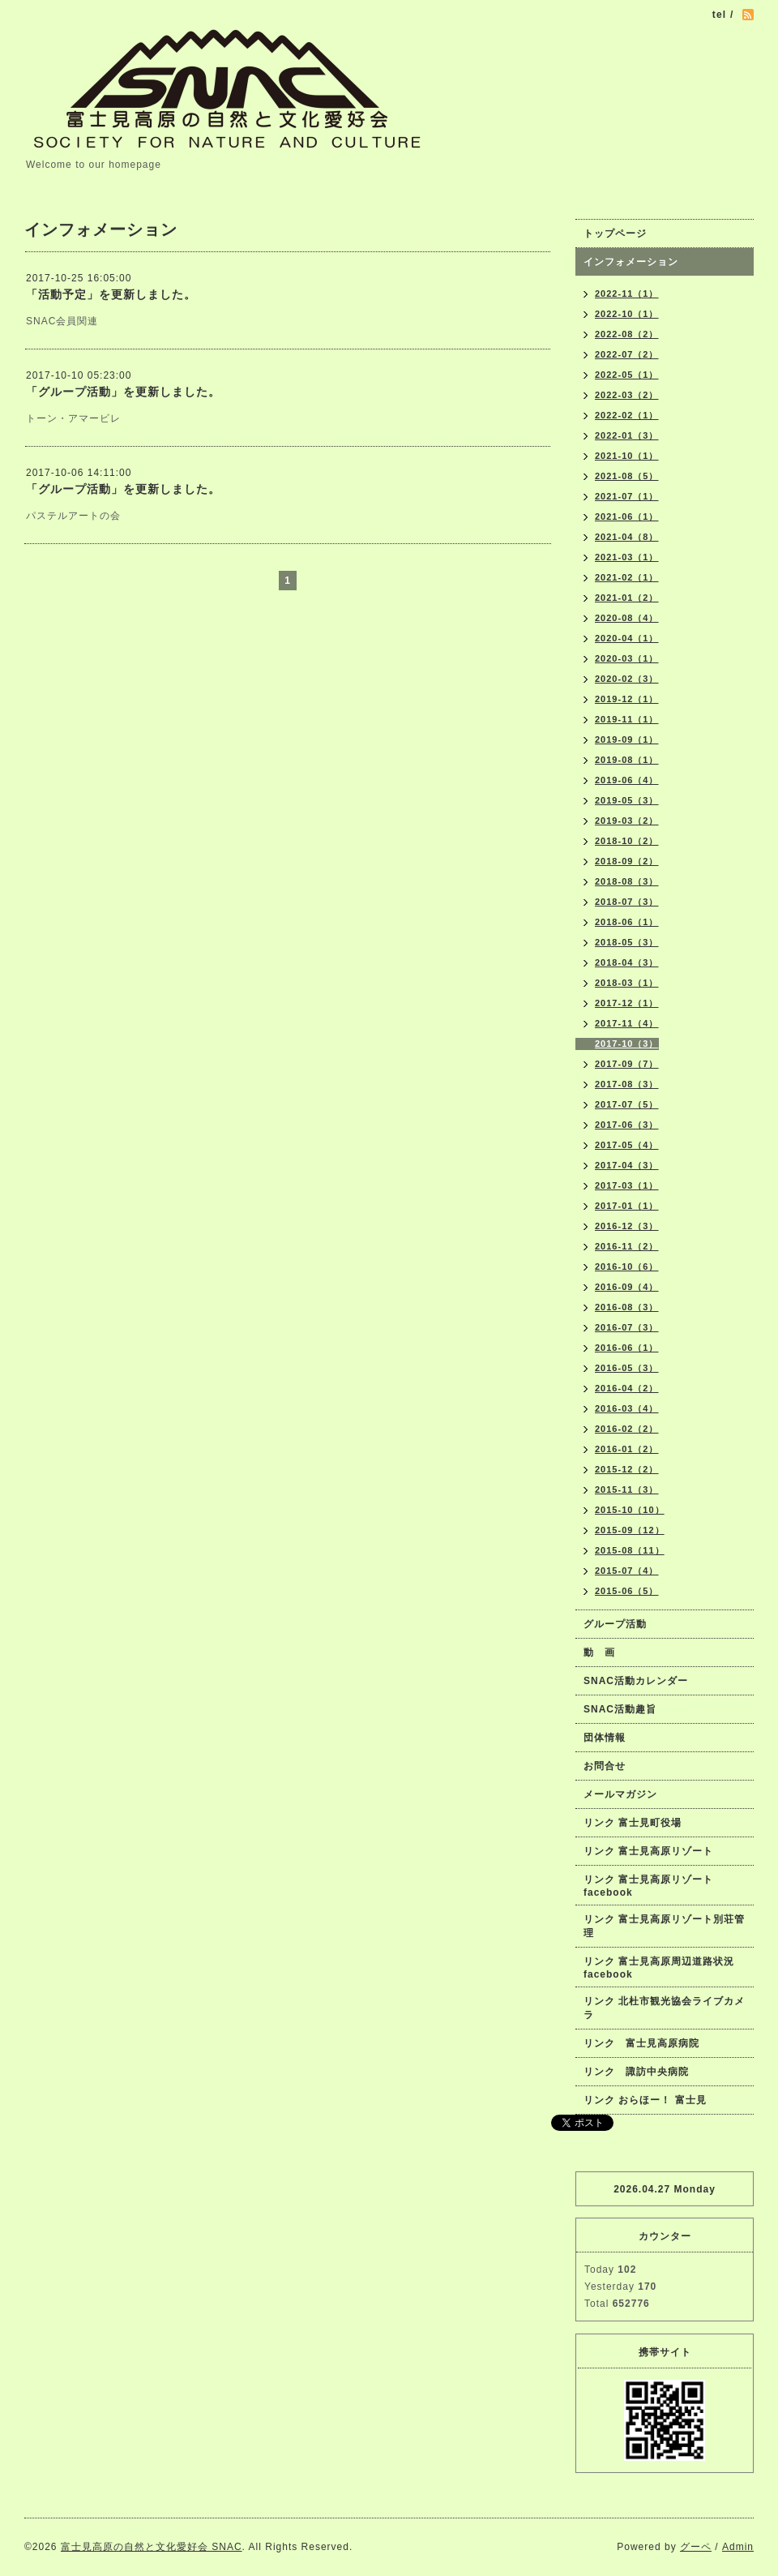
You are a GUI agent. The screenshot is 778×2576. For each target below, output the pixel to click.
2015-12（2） (627, 1469)
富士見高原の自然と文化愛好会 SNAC (151, 2546)
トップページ (615, 233)
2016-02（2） (627, 1429)
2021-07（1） (627, 496)
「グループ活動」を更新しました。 (123, 391)
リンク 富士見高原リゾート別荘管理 (664, 1926)
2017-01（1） (627, 1206)
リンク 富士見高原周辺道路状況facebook (659, 1968)
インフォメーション (631, 262)
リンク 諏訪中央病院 (636, 2071)
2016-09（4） (627, 1287)
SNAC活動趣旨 (620, 1709)
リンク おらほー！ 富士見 (645, 2100)
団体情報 (605, 1737)
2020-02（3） (627, 679)
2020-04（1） (627, 638)
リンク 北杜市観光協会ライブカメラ (664, 2008)
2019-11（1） (627, 719)
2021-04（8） (627, 537)
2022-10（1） (627, 314)
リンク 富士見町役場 (633, 1822)
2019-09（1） (627, 739)
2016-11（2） (627, 1246)
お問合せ (605, 1766)
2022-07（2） (627, 354)
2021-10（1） (627, 456)
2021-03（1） (627, 557)
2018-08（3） (627, 881)
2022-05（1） (627, 374)
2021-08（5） (627, 476)
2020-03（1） (627, 658)
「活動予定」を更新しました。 (111, 294)
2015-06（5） (627, 1591)
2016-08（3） (627, 1307)
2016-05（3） (627, 1368)
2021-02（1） (627, 577)
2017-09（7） (627, 1064)
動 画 (605, 1652)
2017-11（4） (627, 1023)
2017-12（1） (627, 1003)
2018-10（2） (627, 841)
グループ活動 (615, 1624)
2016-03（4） (627, 1408)
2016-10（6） (627, 1266)
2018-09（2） (627, 861)
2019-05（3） (627, 800)
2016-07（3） (627, 1327)
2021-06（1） (627, 516)
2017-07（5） (627, 1104)
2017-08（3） (627, 1084)
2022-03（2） (627, 395)
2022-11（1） (627, 293)
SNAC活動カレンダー (636, 1681)
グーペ (696, 2546)
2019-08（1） (627, 760)
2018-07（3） (627, 902)
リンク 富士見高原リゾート (648, 1851)
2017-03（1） (627, 1185)
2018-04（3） (627, 962)
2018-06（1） (627, 922)
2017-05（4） (627, 1145)
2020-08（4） (627, 618)
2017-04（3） (627, 1165)
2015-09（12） (630, 1530)
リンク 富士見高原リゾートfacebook (648, 1886)
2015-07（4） (627, 1570)
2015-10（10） (630, 1510)
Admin (738, 2546)
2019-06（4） (627, 780)
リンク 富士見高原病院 (641, 2043)
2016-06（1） (627, 1347)
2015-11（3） (627, 1489)
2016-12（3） (627, 1226)
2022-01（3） (627, 435)
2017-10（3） (627, 1043)
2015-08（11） (630, 1550)
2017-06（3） (627, 1124)
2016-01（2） (627, 1449)
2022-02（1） (627, 415)
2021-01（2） (627, 597)
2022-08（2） (627, 334)
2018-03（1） (627, 983)
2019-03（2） (627, 820)
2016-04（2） (627, 1388)
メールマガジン (620, 1794)
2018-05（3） (627, 942)
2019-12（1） (627, 699)
